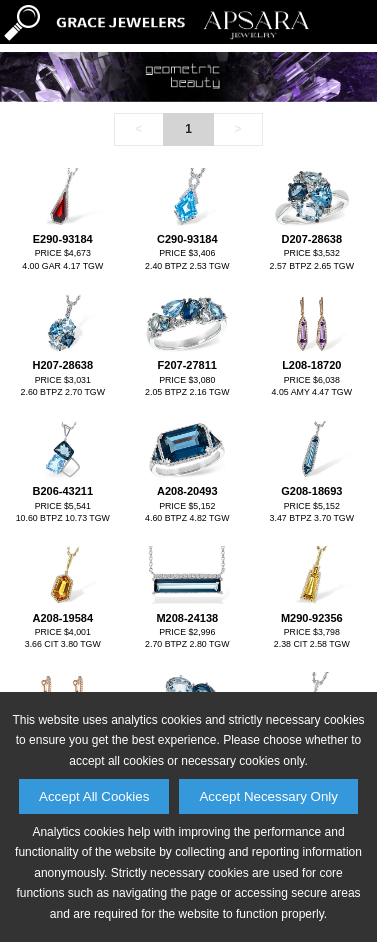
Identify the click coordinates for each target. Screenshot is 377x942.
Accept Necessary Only (268, 796)
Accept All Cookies (94, 796)
